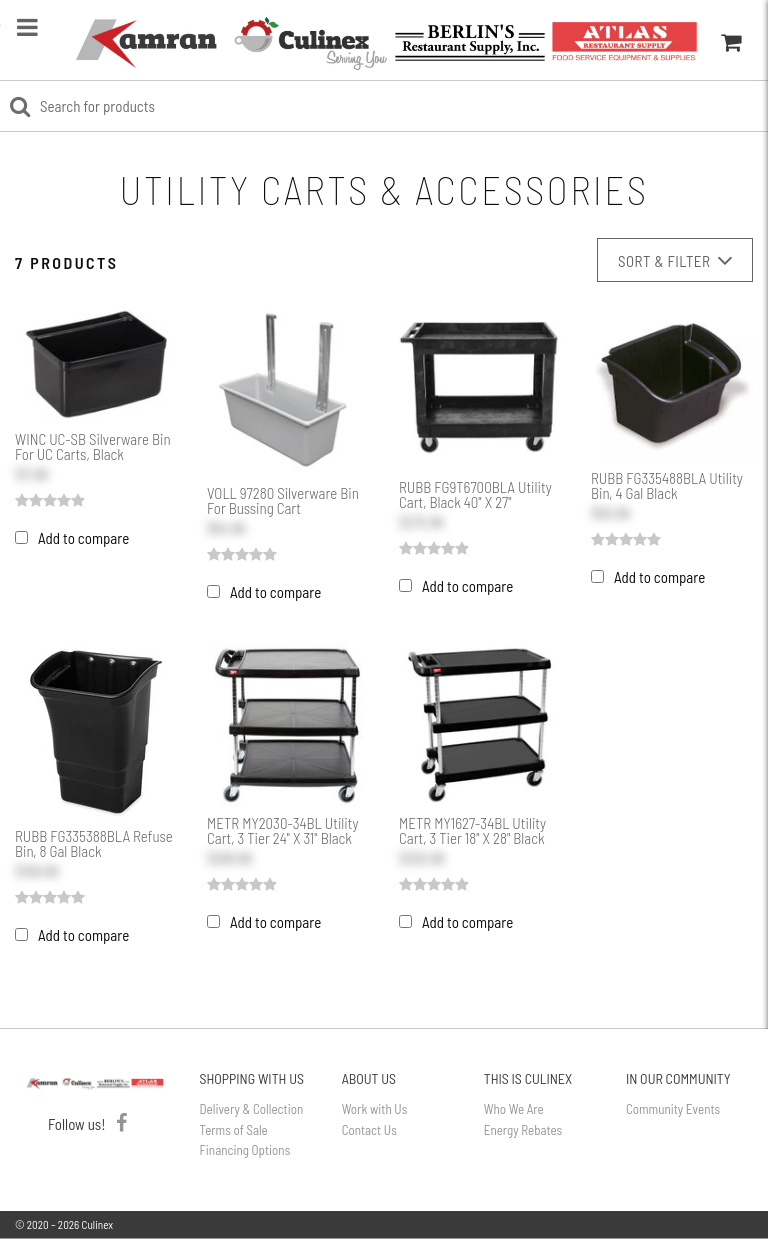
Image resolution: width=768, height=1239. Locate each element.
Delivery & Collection (252, 1109)
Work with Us (375, 1109)
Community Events (673, 1109)
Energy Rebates (523, 1130)
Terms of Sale (234, 1130)
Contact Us (369, 1130)
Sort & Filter (675, 260)
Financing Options (245, 1150)
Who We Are (514, 1109)
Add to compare (83, 538)
